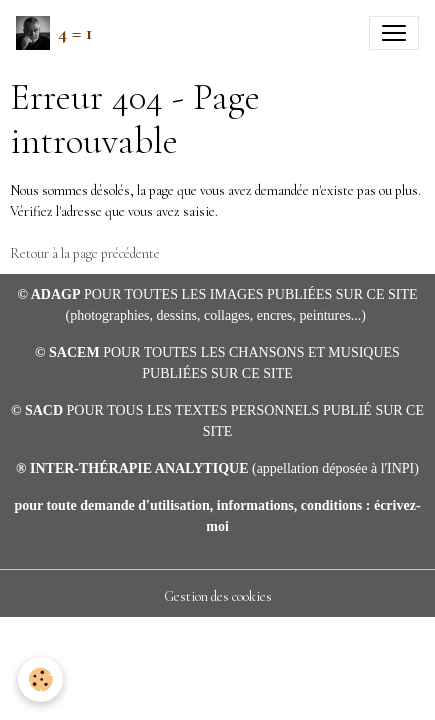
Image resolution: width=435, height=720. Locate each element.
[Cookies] (40, 679)
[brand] (54, 33)
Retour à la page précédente (85, 253)
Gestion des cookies (218, 596)
